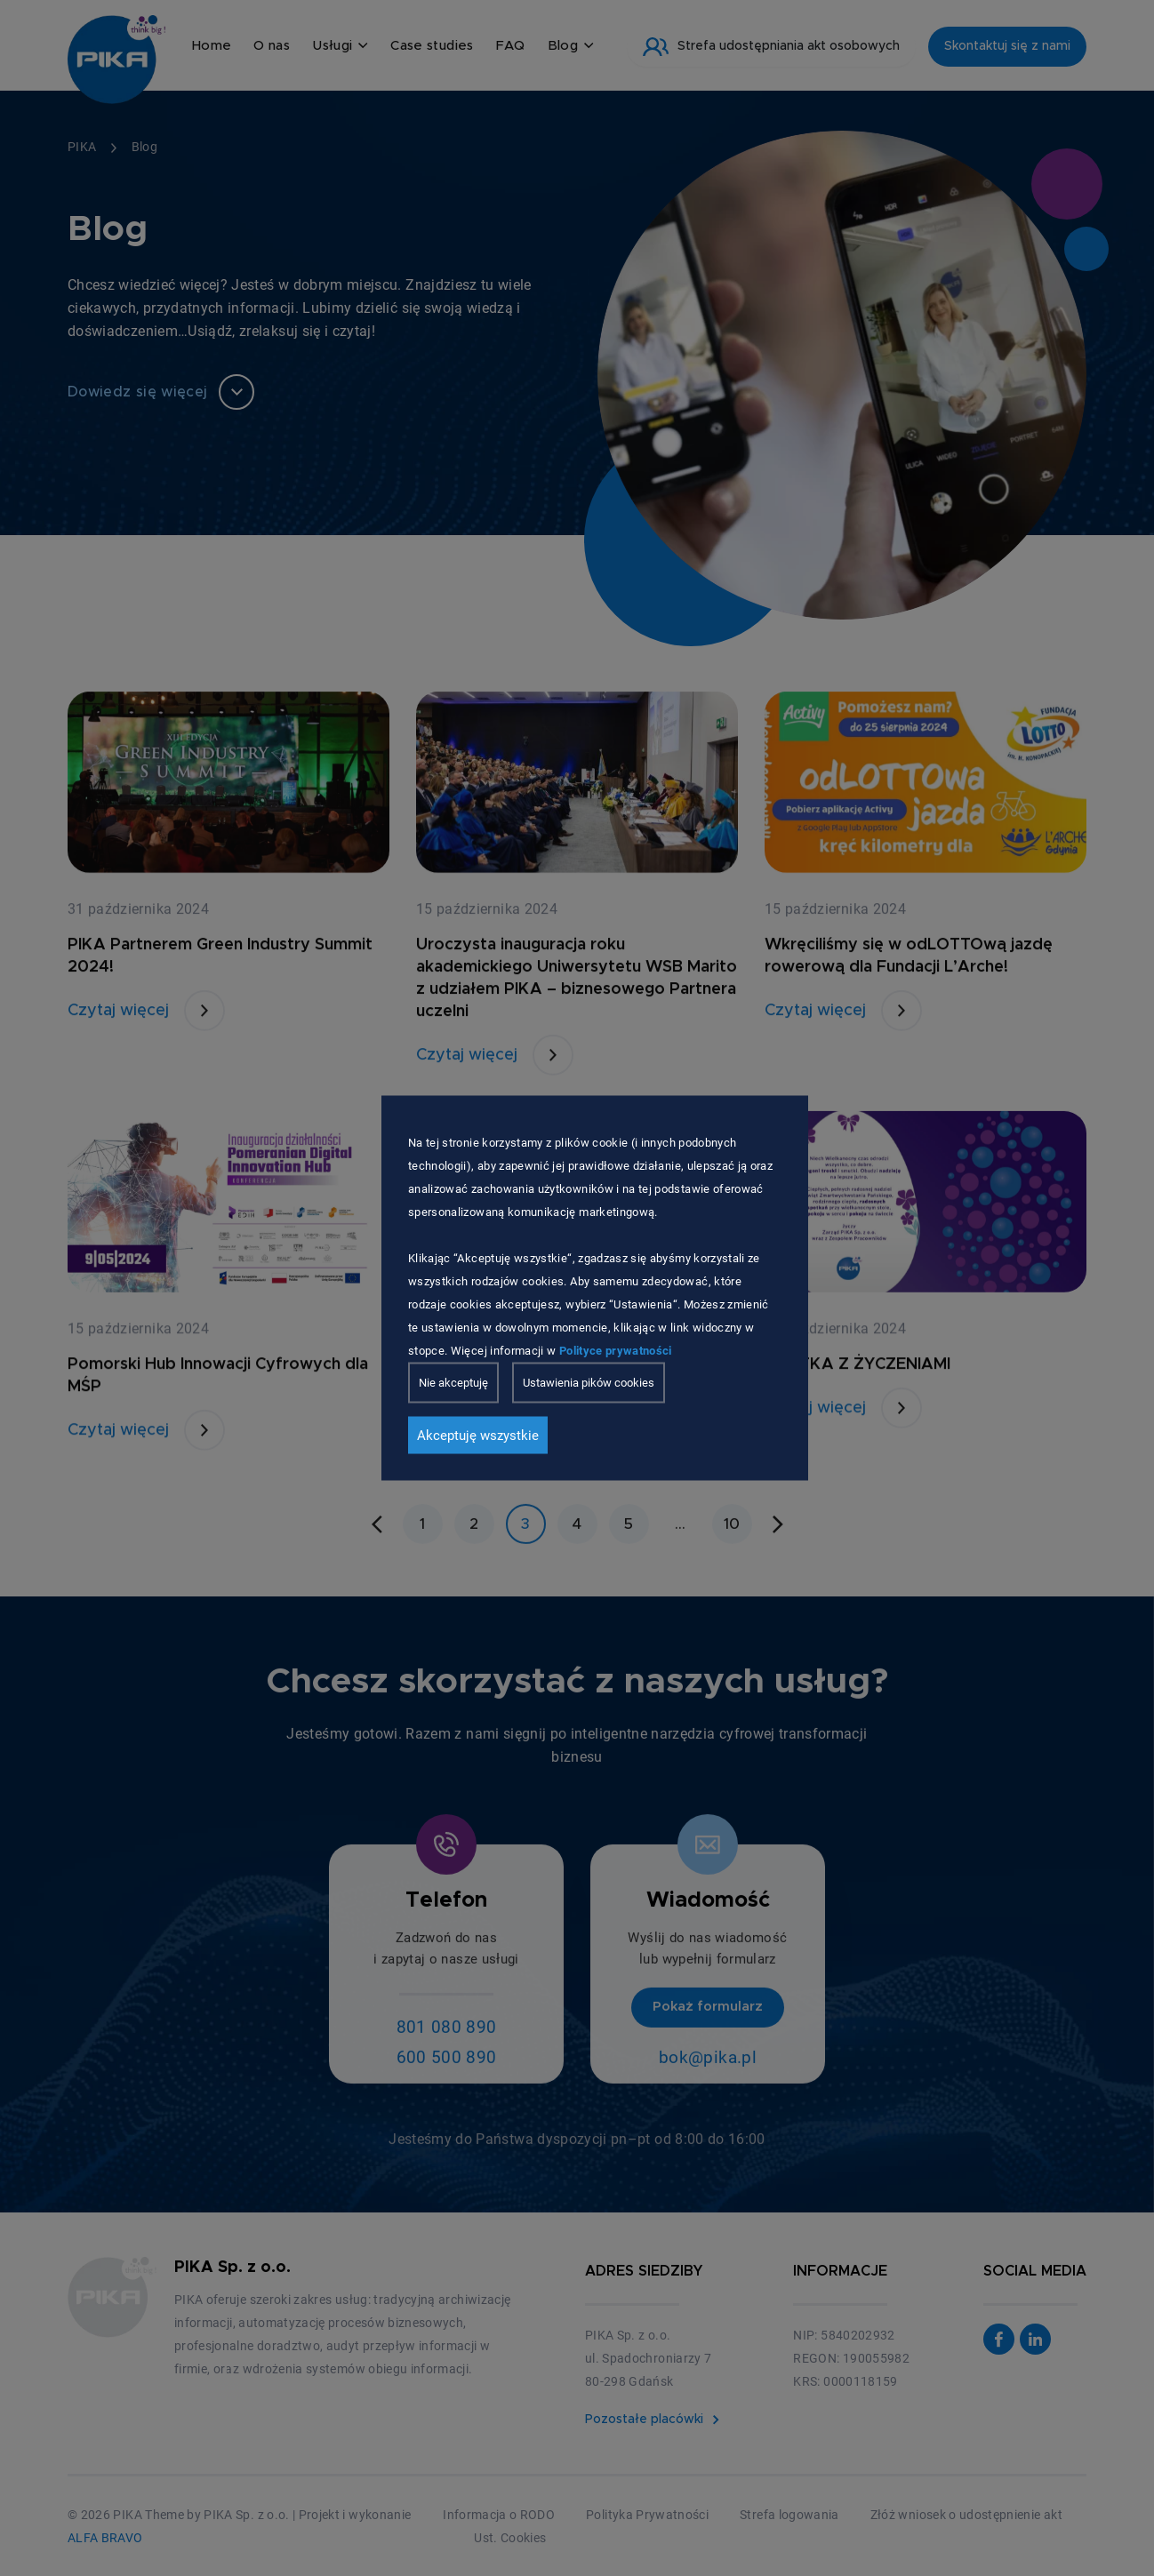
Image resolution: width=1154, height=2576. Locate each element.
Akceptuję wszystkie (478, 1436)
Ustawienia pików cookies (588, 1382)
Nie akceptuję (453, 1382)
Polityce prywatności (615, 1350)
